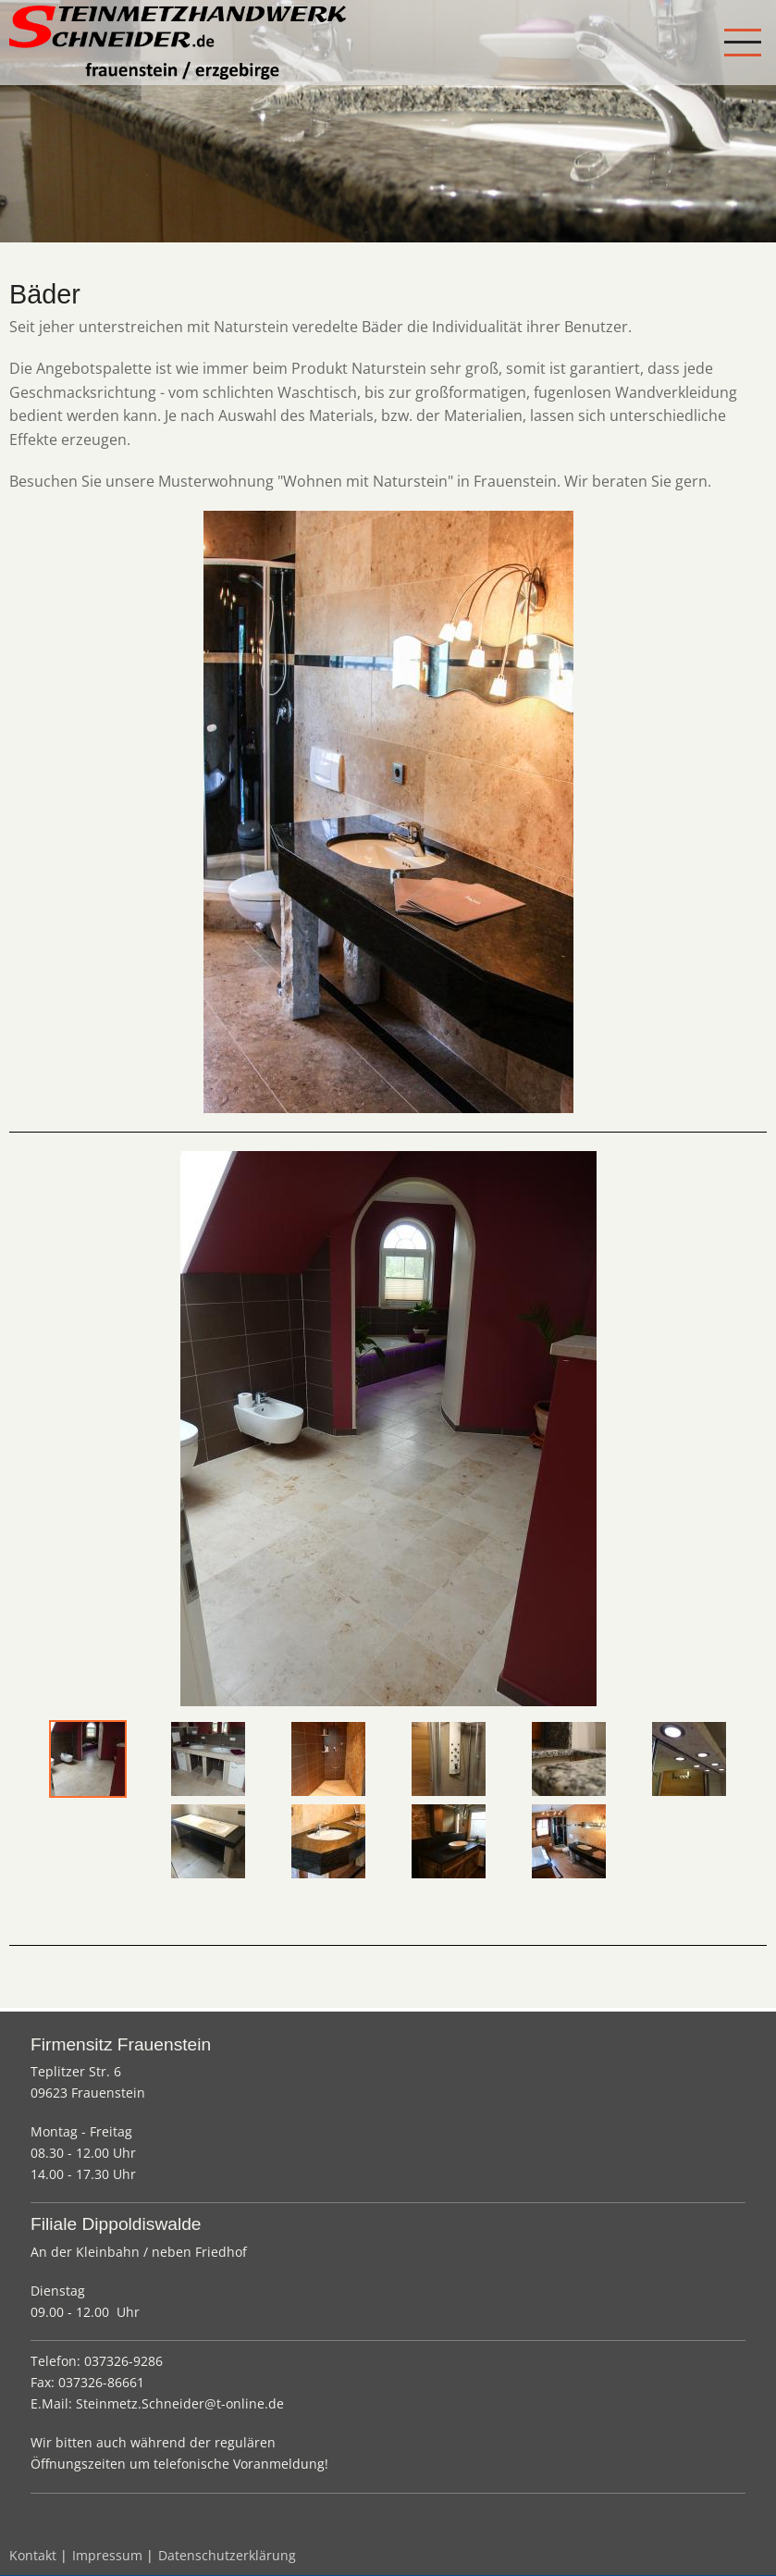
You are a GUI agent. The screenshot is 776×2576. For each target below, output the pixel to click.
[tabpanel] (388, 1428)
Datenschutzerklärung (227, 2555)
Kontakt (32, 2555)
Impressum (107, 2555)
